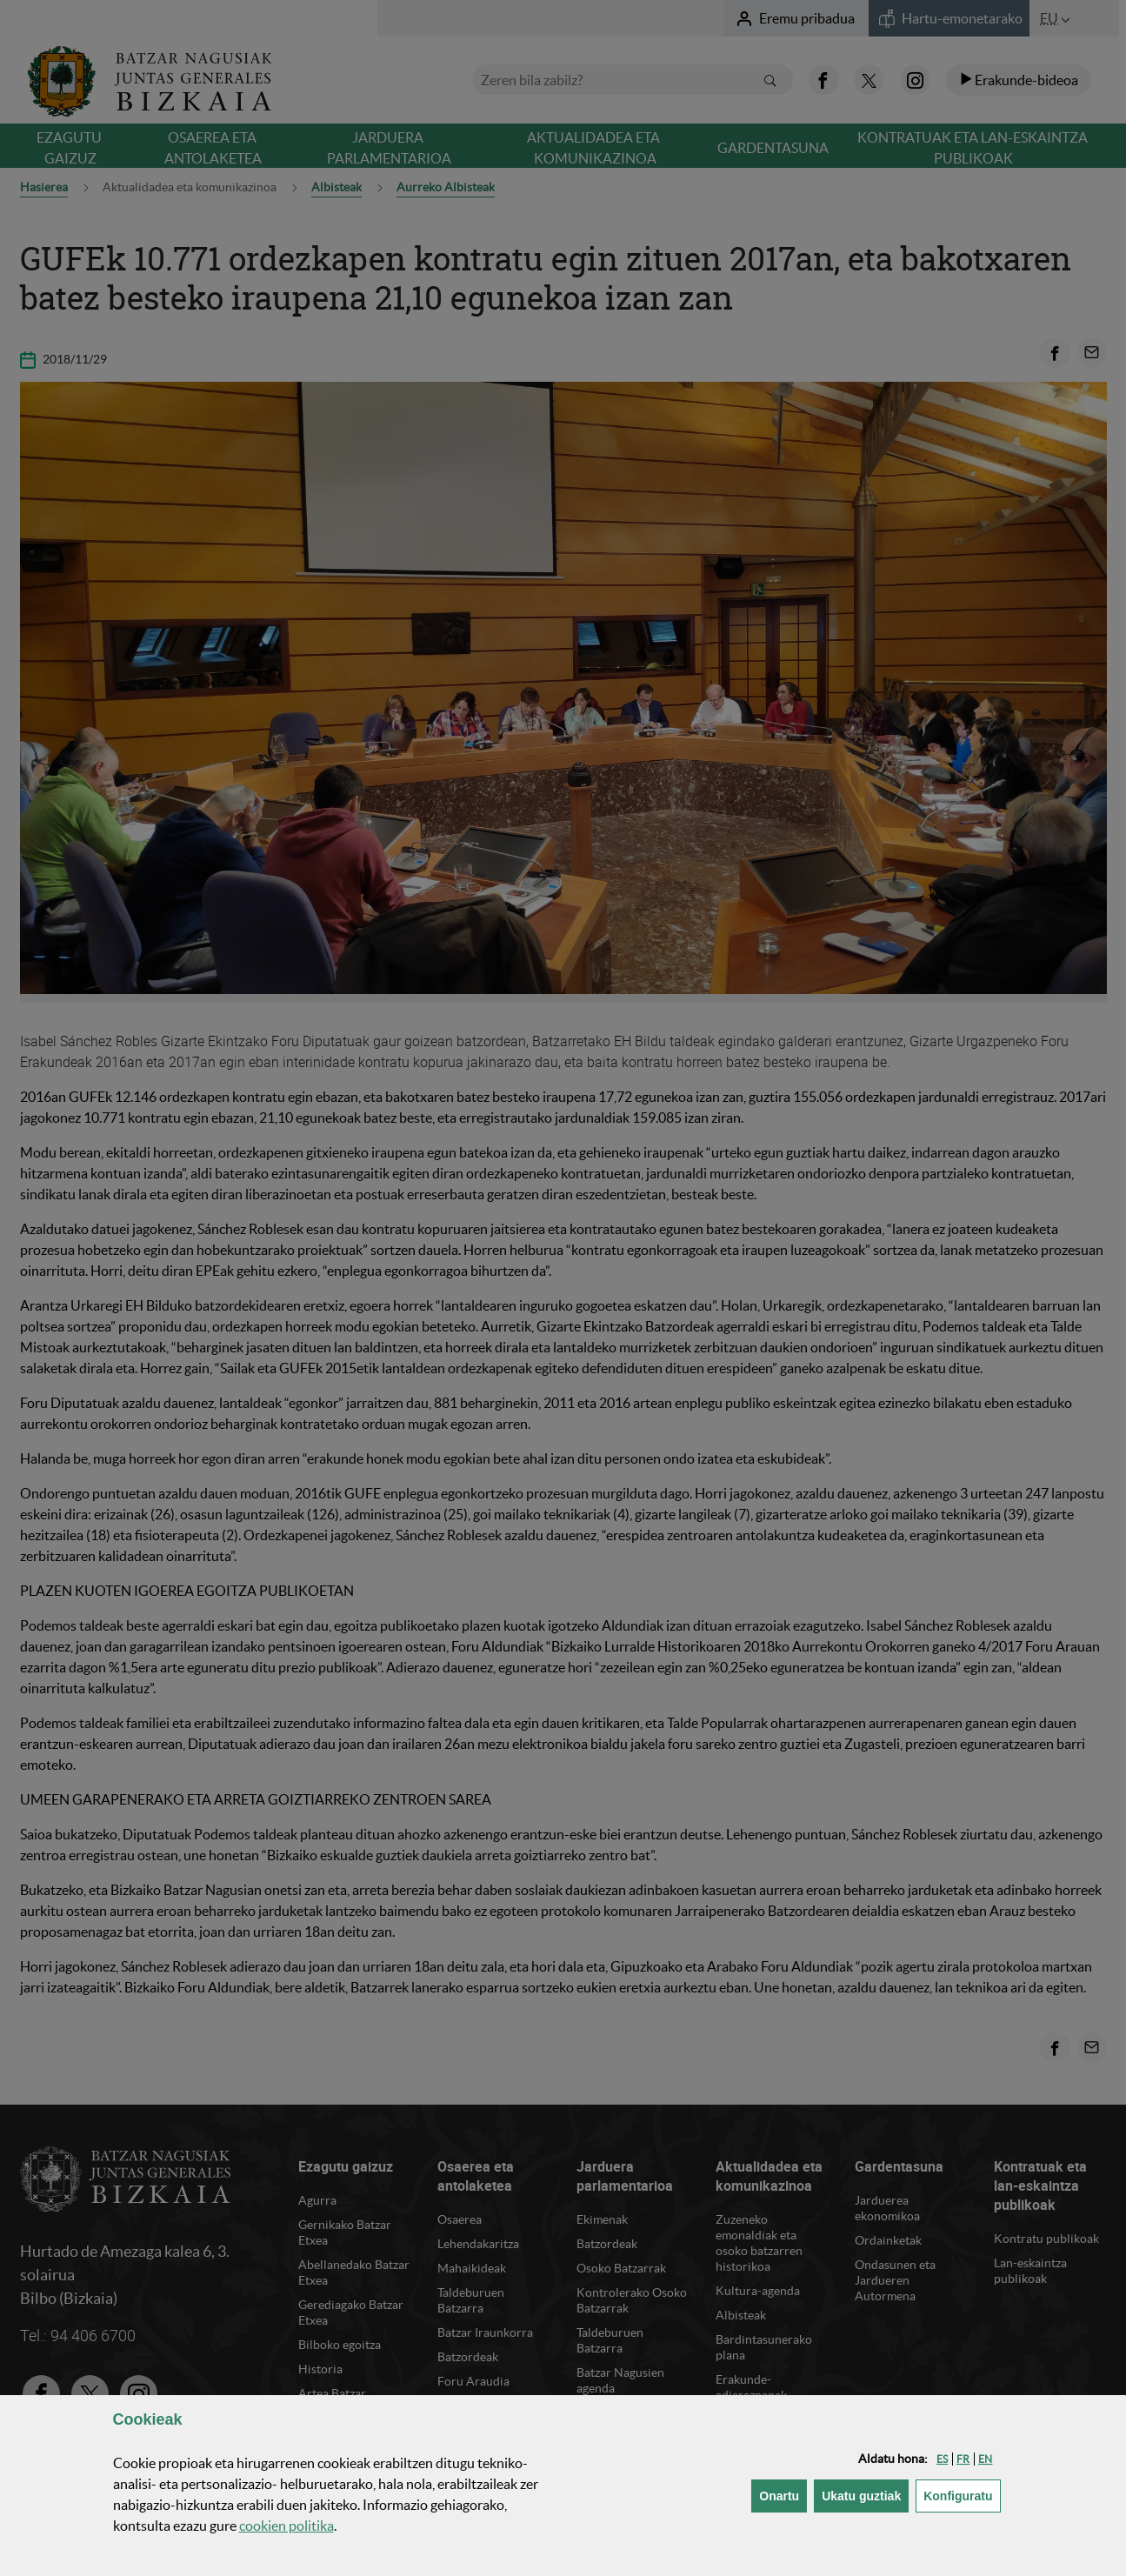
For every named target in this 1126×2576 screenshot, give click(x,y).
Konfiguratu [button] (961, 2494)
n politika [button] (286, 2525)
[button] (942, 2459)
